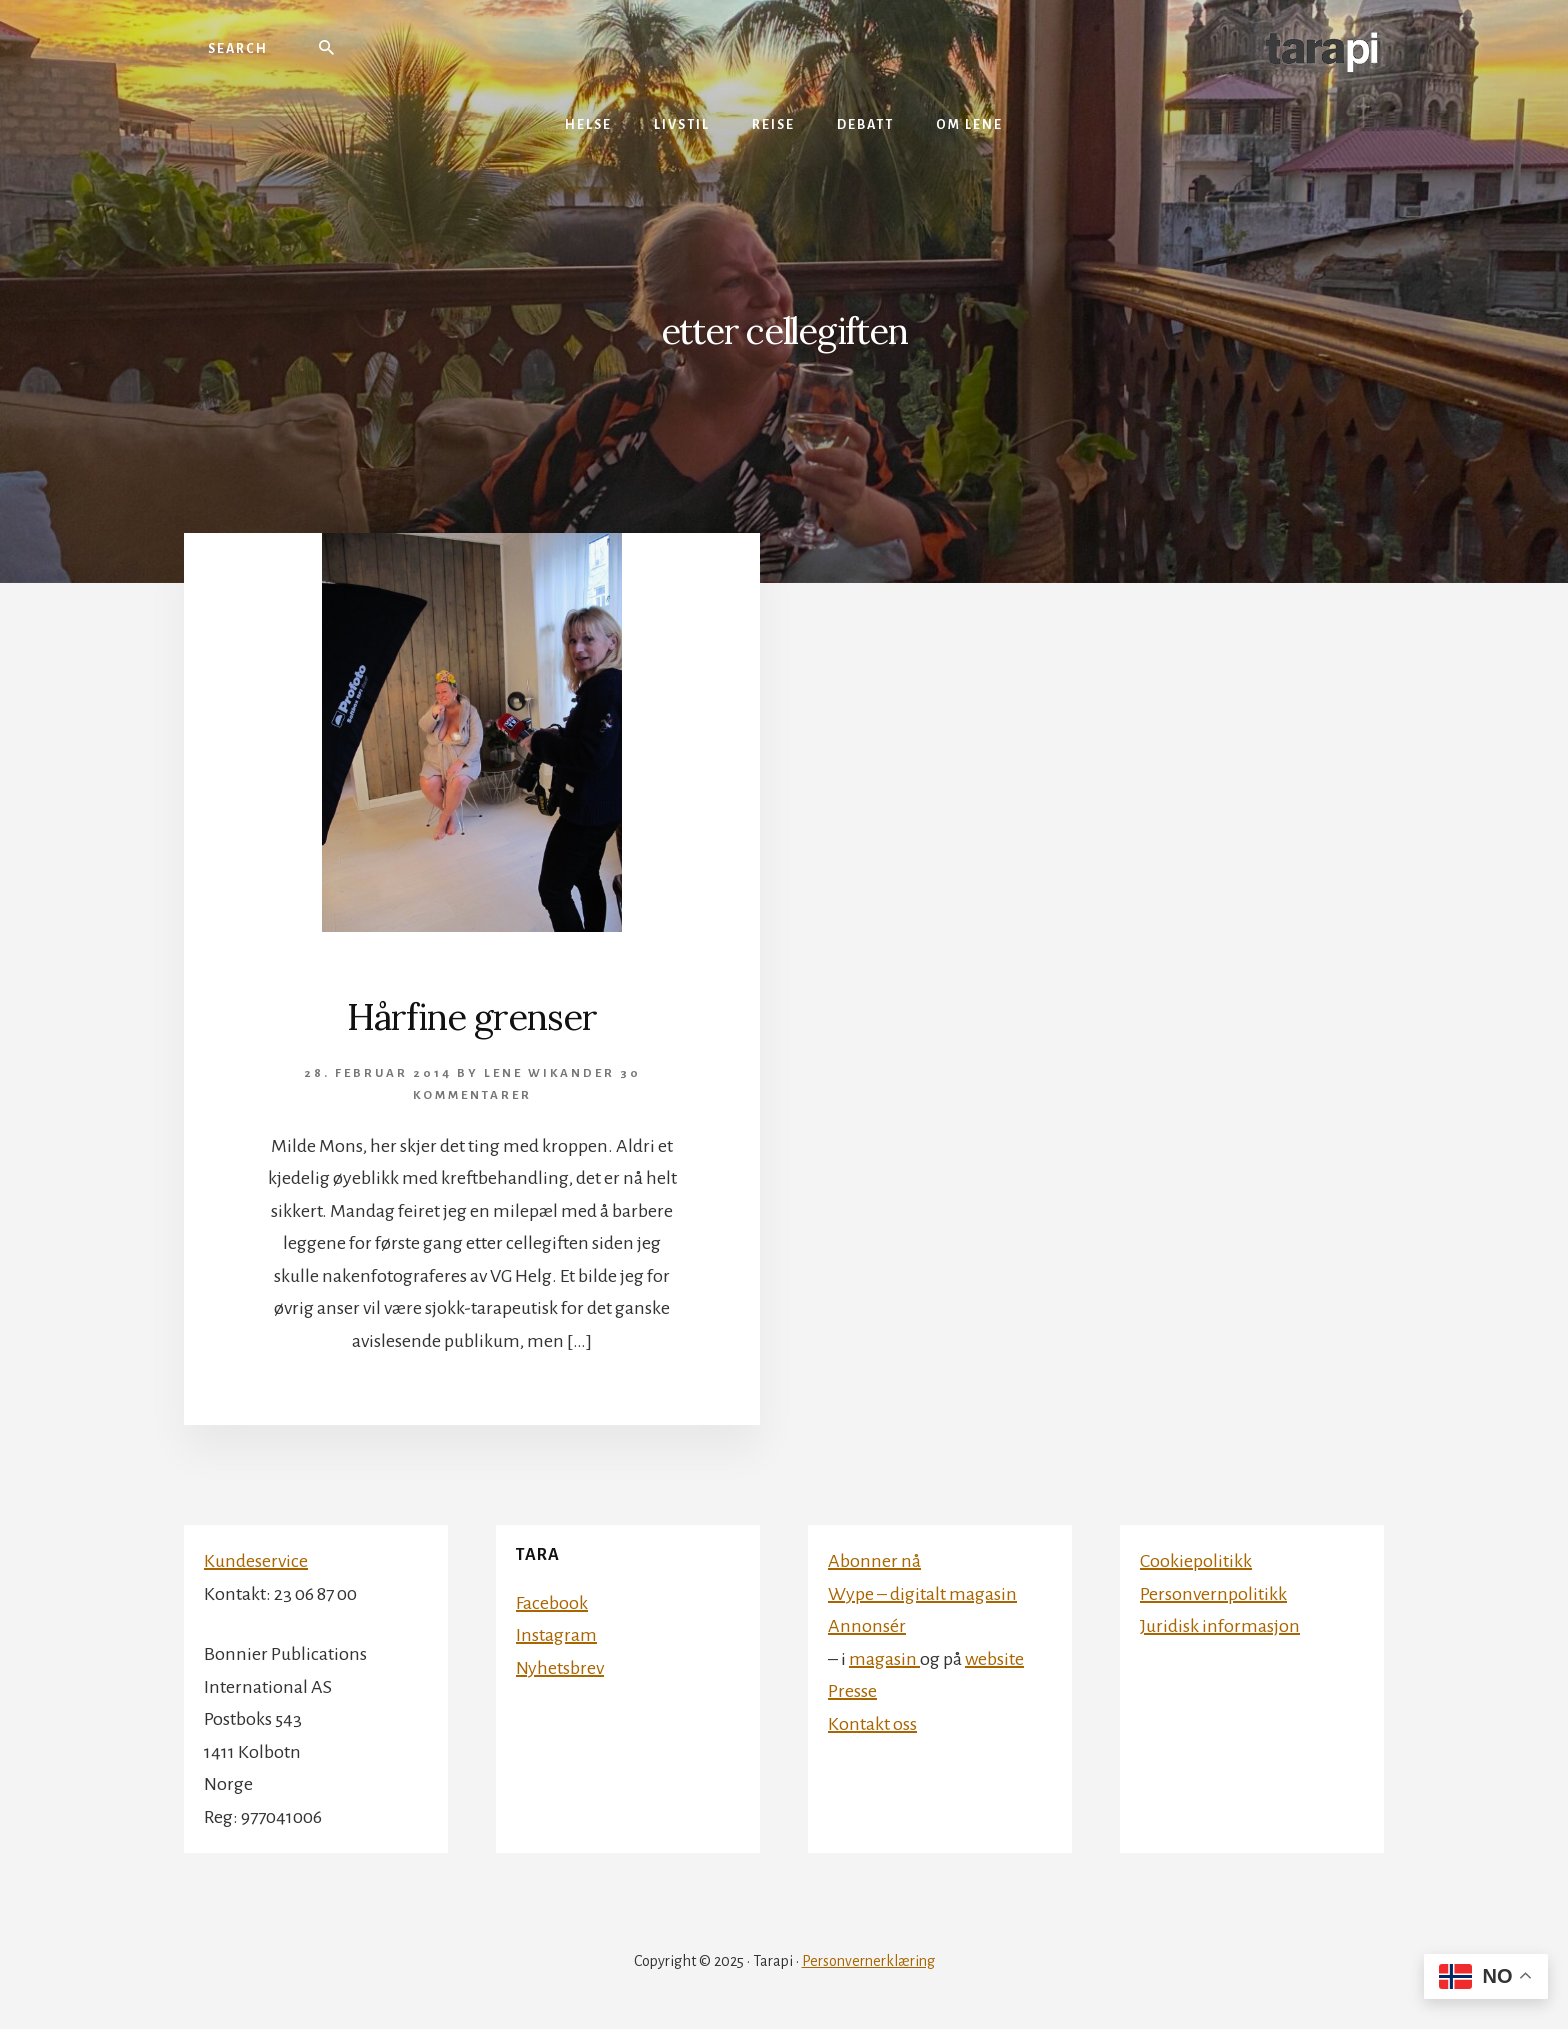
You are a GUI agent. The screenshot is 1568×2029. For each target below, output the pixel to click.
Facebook (552, 1603)
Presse (852, 1691)
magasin (884, 1659)
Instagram (556, 1635)
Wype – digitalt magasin (922, 1594)
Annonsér (867, 1626)
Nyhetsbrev (560, 1668)
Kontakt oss (872, 1724)
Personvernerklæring (868, 1961)
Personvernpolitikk (1213, 1594)
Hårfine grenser (472, 1017)
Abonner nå (874, 1561)
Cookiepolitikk (1196, 1561)
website (994, 1659)
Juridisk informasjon (1220, 1626)
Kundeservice (256, 1561)
